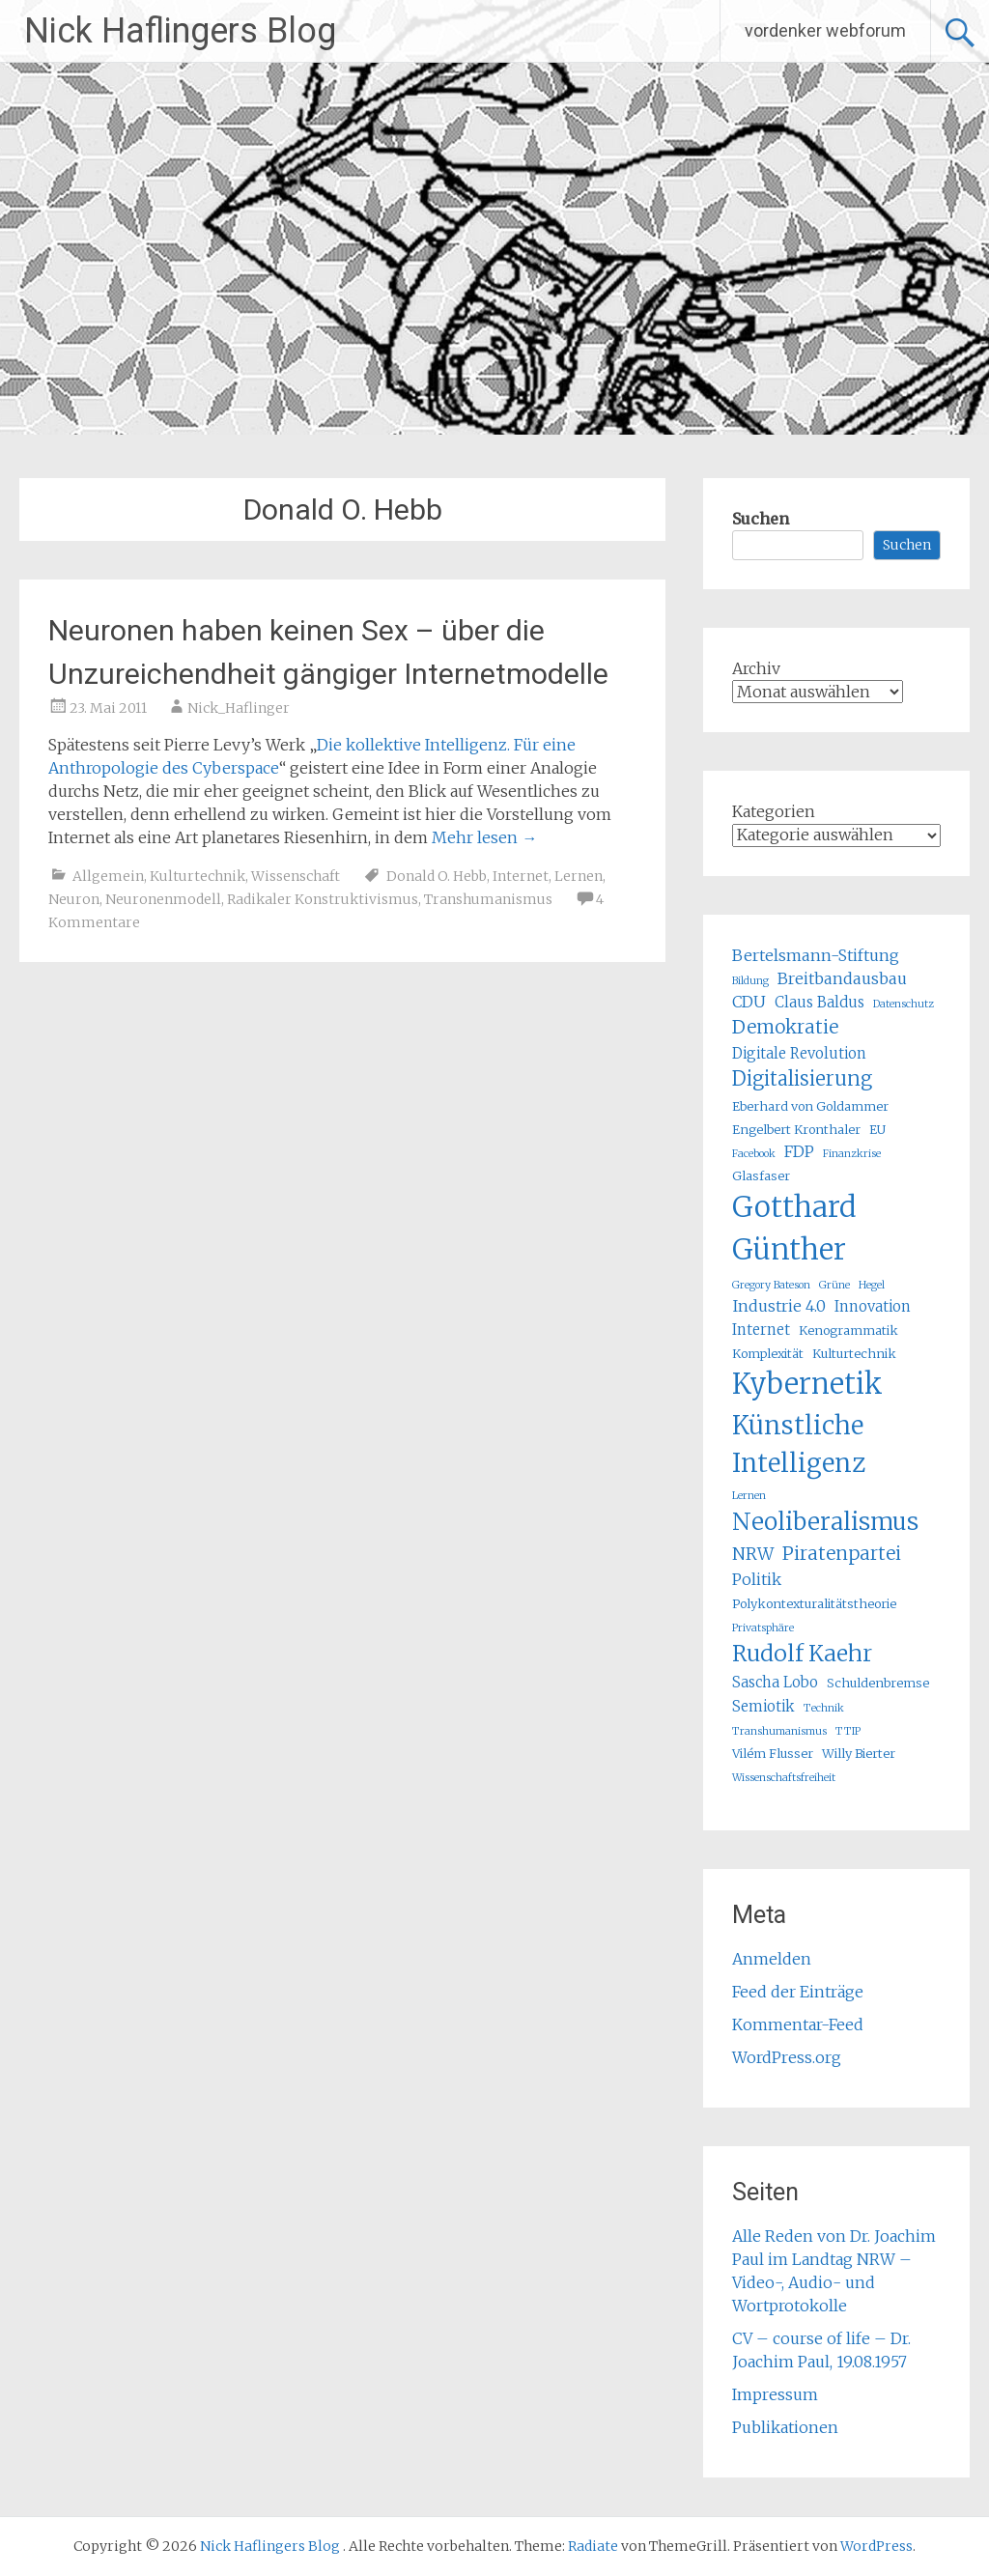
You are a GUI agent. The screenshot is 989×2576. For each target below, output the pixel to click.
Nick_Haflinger (238, 708)
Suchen (760, 518)
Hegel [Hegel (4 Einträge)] (872, 1285)
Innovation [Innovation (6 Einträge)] (872, 1306)
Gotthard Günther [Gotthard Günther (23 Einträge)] (794, 1228)
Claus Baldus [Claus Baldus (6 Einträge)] (819, 1002)
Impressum (775, 2394)
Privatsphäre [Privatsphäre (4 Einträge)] (763, 1628)
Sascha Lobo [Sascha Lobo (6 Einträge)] (775, 1682)
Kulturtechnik (197, 876)
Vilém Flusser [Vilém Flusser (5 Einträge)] (772, 1753)
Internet (521, 876)
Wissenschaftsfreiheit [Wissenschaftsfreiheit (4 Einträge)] (783, 1777)
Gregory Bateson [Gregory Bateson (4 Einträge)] (771, 1285)
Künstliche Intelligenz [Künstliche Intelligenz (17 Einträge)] (798, 1444)
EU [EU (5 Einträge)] (877, 1129)
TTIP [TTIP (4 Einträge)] (848, 1731)
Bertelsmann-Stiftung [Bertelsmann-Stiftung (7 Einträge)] (815, 955)
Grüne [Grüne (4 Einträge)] (834, 1285)
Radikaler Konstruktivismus (322, 899)
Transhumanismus (488, 899)
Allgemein (108, 876)
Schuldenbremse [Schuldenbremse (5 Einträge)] (878, 1683)
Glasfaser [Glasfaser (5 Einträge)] (761, 1176)
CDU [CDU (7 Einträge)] (749, 1001)
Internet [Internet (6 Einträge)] (761, 1329)
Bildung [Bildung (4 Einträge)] (750, 981)
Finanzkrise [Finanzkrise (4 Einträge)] (852, 1153)
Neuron (73, 899)
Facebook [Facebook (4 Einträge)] (754, 1153)
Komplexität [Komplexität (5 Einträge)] (768, 1353)
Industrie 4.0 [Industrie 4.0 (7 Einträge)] (779, 1306)
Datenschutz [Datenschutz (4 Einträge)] (903, 1004)
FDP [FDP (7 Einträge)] (799, 1151)
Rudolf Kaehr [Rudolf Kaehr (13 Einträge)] (802, 1653)
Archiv (756, 668)
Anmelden (771, 1958)
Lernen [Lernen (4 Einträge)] (749, 1495)
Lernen (578, 876)
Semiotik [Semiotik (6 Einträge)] (763, 1706)
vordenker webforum (825, 30)
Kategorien (773, 811)
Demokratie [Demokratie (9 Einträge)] (785, 1026)
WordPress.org (786, 2057)
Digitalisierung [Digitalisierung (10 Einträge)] (802, 1078)
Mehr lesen (484, 837)
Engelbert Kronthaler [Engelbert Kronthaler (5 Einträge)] (796, 1129)
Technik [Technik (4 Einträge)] (824, 1708)
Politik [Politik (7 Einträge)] (756, 1579)
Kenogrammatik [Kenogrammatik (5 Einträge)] (848, 1330)
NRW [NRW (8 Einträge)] (753, 1554)
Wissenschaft (295, 876)
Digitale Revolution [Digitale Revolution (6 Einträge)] (799, 1053)
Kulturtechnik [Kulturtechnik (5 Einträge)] (854, 1353)
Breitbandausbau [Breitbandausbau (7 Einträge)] (842, 978)
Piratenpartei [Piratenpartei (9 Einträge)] (841, 1553)
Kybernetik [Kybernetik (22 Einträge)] (807, 1384)
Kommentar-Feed (797, 2024)
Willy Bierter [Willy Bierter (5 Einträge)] (858, 1753)
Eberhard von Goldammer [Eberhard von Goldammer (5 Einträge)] (810, 1106)
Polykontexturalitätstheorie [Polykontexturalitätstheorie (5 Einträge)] (814, 1604)
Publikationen (785, 2427)
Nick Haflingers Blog (180, 31)
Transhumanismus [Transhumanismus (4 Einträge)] (779, 1731)
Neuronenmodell (163, 899)
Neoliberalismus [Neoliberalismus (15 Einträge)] (825, 1522)
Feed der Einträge (797, 1991)
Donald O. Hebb (436, 876)
